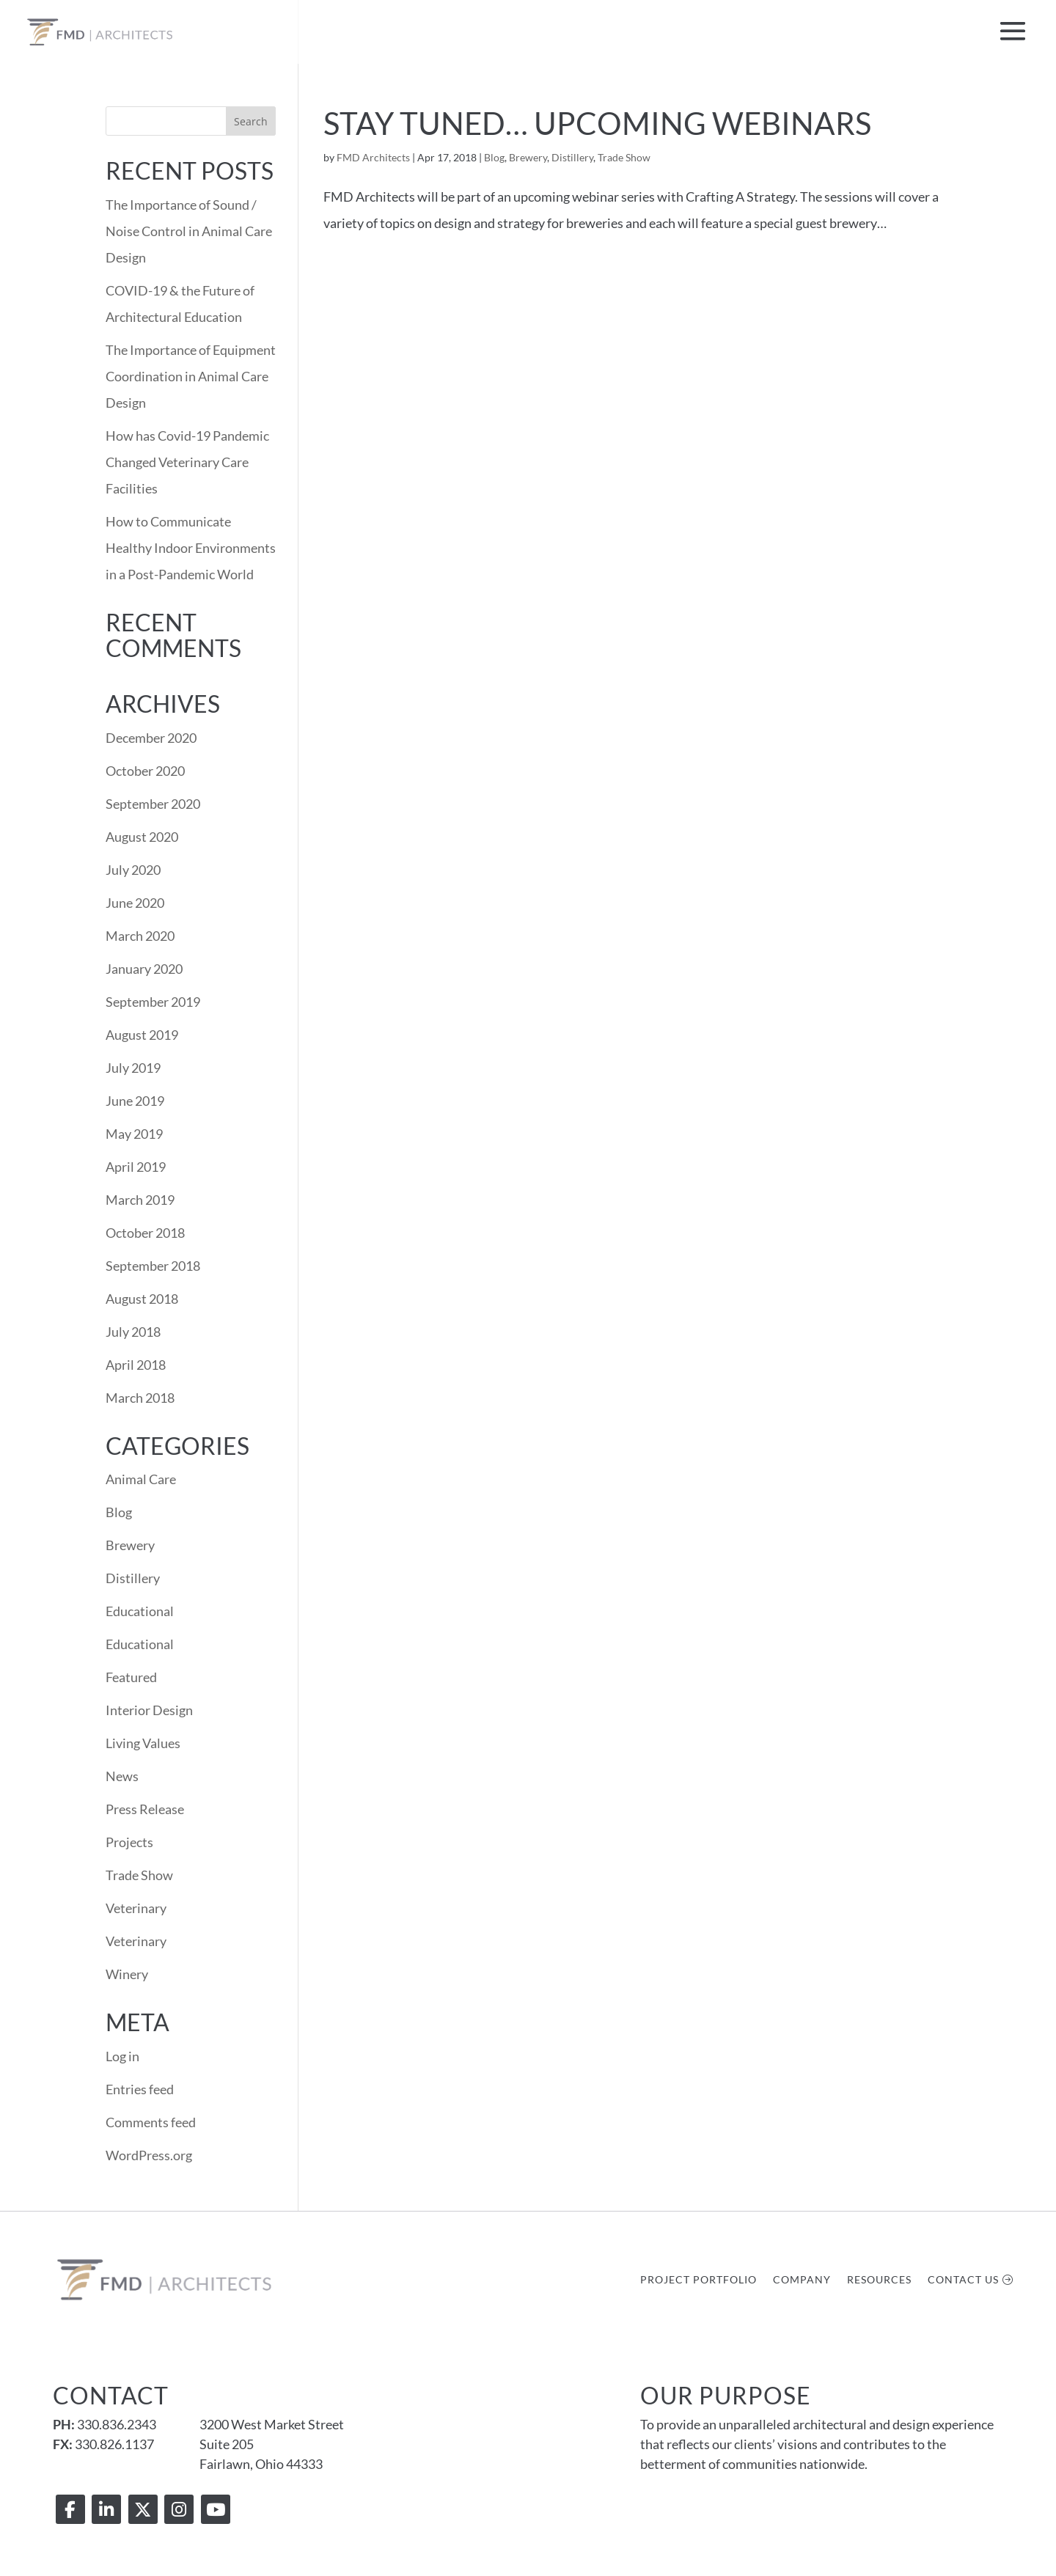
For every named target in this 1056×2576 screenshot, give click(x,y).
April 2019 (136, 1167)
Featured (131, 1677)
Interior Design (149, 1710)
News (122, 1776)
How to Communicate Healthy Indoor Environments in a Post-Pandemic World (191, 547)
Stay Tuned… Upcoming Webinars (597, 123)
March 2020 (140, 936)
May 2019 (134, 1134)
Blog (494, 157)
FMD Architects (373, 157)
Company (802, 2280)
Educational (140, 1611)
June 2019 (135, 1101)
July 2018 (133, 1332)
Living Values (143, 1743)
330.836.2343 (116, 2424)
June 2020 (135, 903)
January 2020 (144, 969)
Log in (122, 2056)
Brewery (528, 157)
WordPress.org (149, 2155)
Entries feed (140, 2089)
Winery (127, 1974)
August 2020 (142, 837)
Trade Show (624, 157)
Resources (879, 2280)
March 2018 (140, 1398)
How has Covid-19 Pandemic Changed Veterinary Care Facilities (187, 462)
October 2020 (145, 771)
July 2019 (133, 1068)
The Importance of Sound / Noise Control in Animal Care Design (189, 231)
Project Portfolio (698, 2280)
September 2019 (153, 1002)
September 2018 (153, 1266)
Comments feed (151, 2122)
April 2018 (136, 1365)
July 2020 (133, 870)
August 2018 (142, 1299)
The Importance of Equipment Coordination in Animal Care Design (191, 376)
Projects (129, 1842)
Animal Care (141, 1479)
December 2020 (151, 738)
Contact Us (963, 2280)
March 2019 (140, 1200)
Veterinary (136, 1908)
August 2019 (142, 1035)
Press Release (145, 1809)
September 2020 (153, 804)
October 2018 (145, 1233)
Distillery (572, 157)
